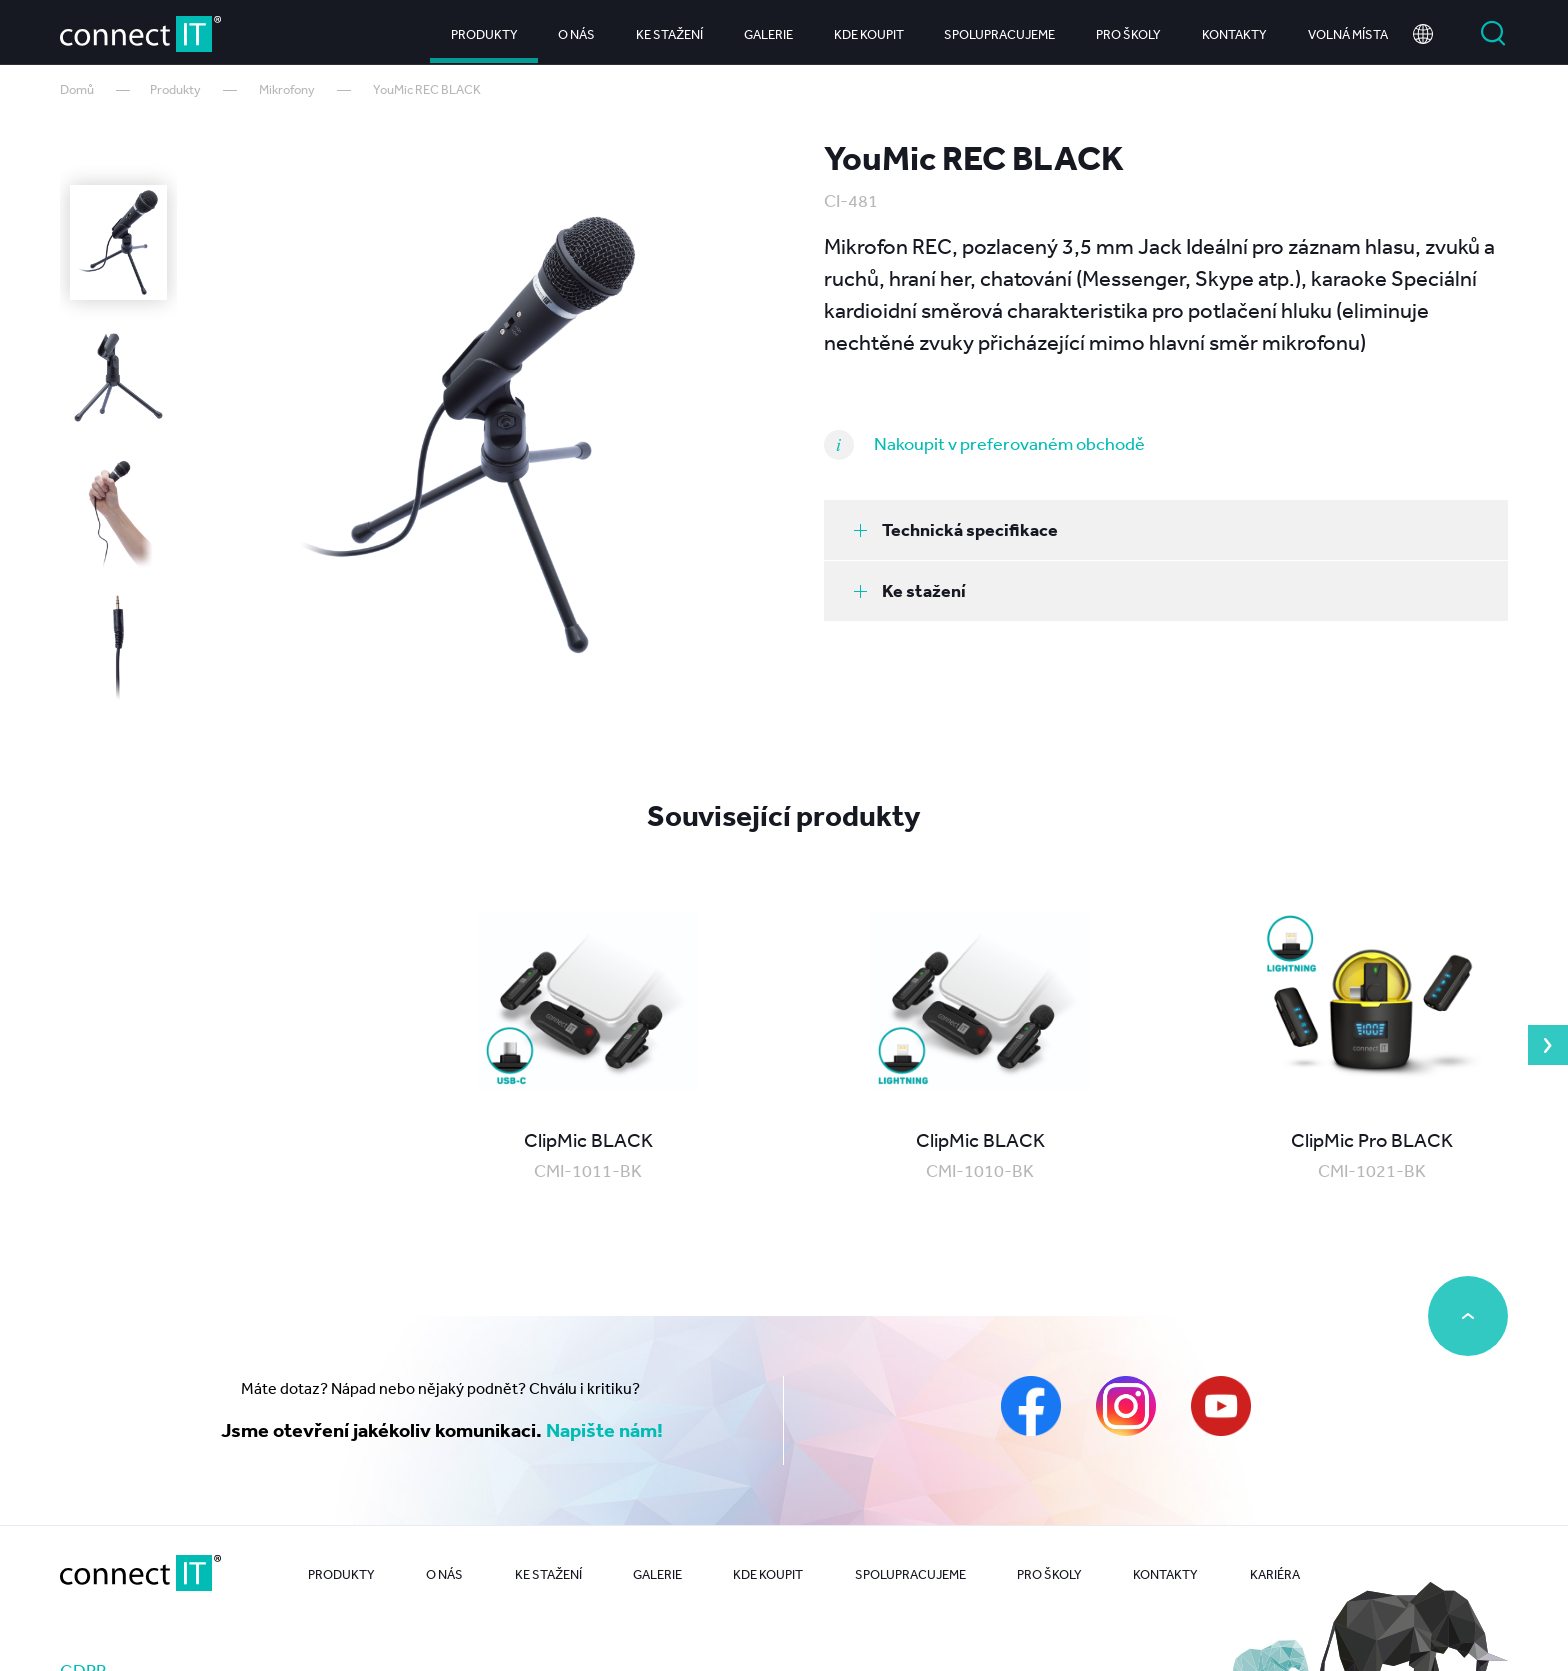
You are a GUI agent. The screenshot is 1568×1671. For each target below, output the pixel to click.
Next (1548, 1045)
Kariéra (1275, 1574)
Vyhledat (1493, 30)
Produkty (484, 29)
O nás (576, 29)
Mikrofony (287, 89)
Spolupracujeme (999, 29)
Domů (77, 89)
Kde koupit (869, 29)
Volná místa (1348, 29)
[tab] (1166, 530)
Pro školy (1128, 29)
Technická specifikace (956, 529)
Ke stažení (669, 29)
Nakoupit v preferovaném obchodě (1009, 443)
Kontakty (1234, 29)
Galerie (768, 29)
